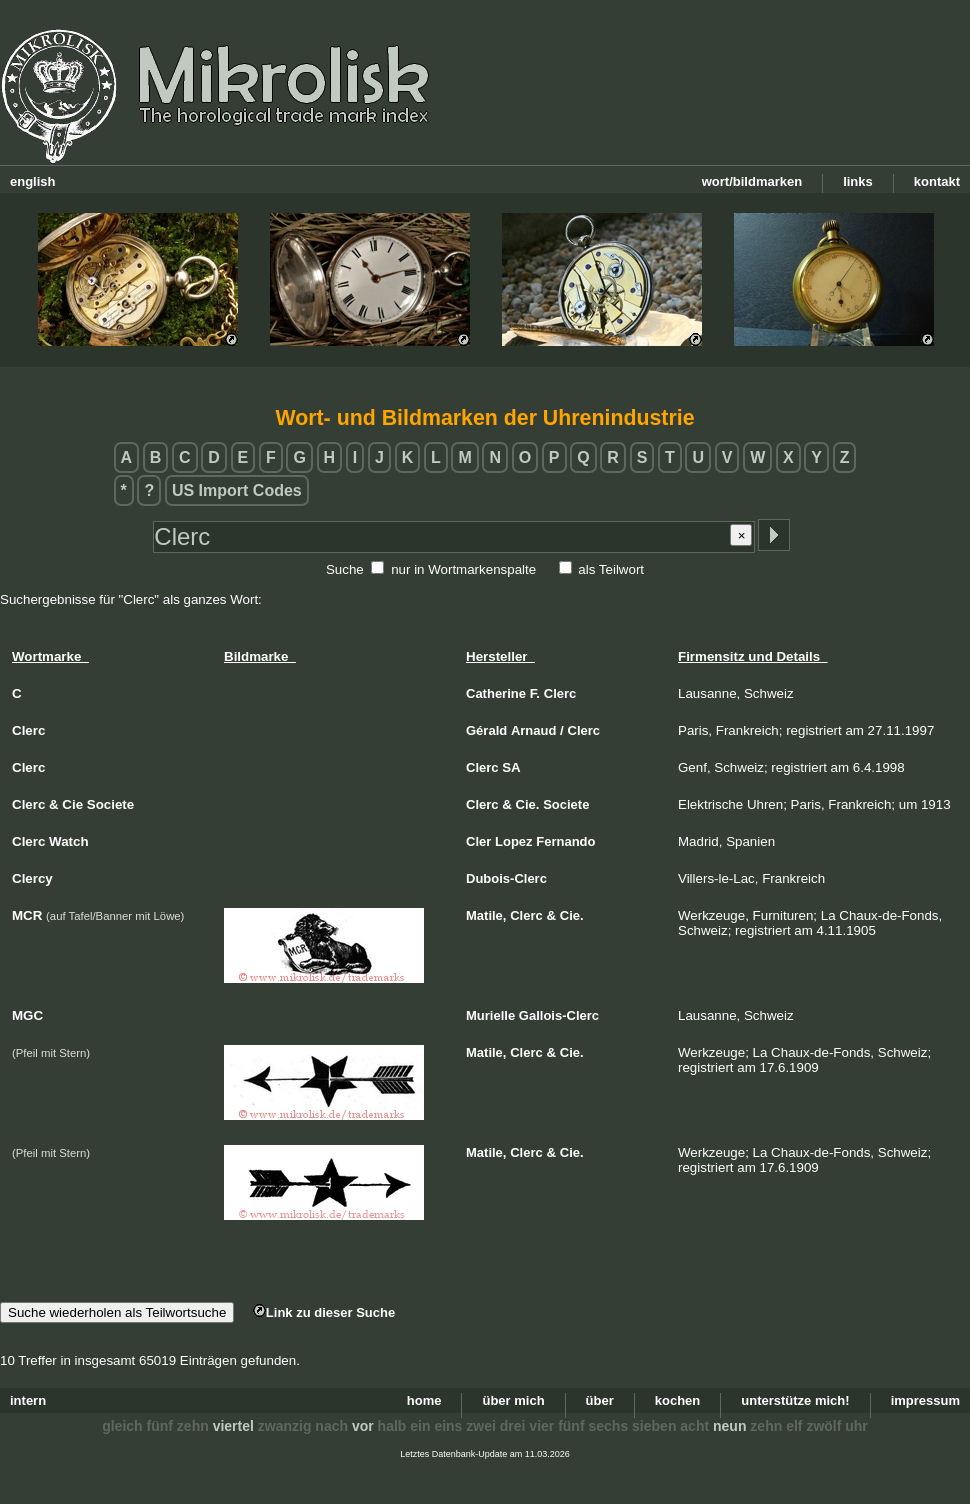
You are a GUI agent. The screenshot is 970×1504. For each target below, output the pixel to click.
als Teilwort (611, 569)
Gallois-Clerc (559, 1015)
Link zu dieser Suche (324, 1312)
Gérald (486, 730)
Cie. (528, 804)
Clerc (560, 693)
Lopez (514, 841)
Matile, (486, 915)
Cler (478, 841)
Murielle (490, 1015)
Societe (566, 804)
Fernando (565, 841)
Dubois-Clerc (506, 878)
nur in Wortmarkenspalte (463, 569)
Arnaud (534, 730)
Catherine (496, 693)
